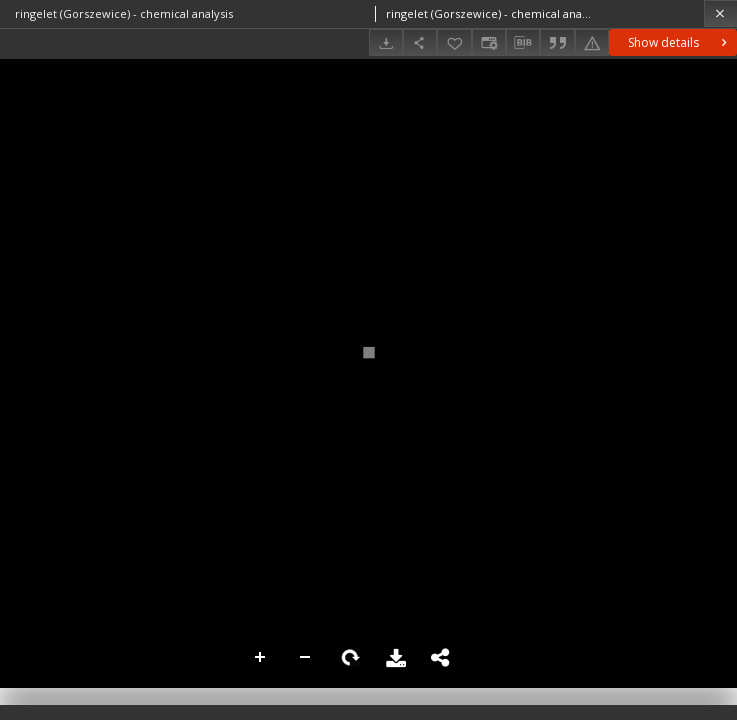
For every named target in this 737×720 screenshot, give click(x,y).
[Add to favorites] (454, 42)
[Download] (386, 42)
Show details (679, 42)
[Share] (420, 42)
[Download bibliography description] (523, 43)
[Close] (720, 13)
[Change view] (489, 42)
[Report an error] (592, 42)
